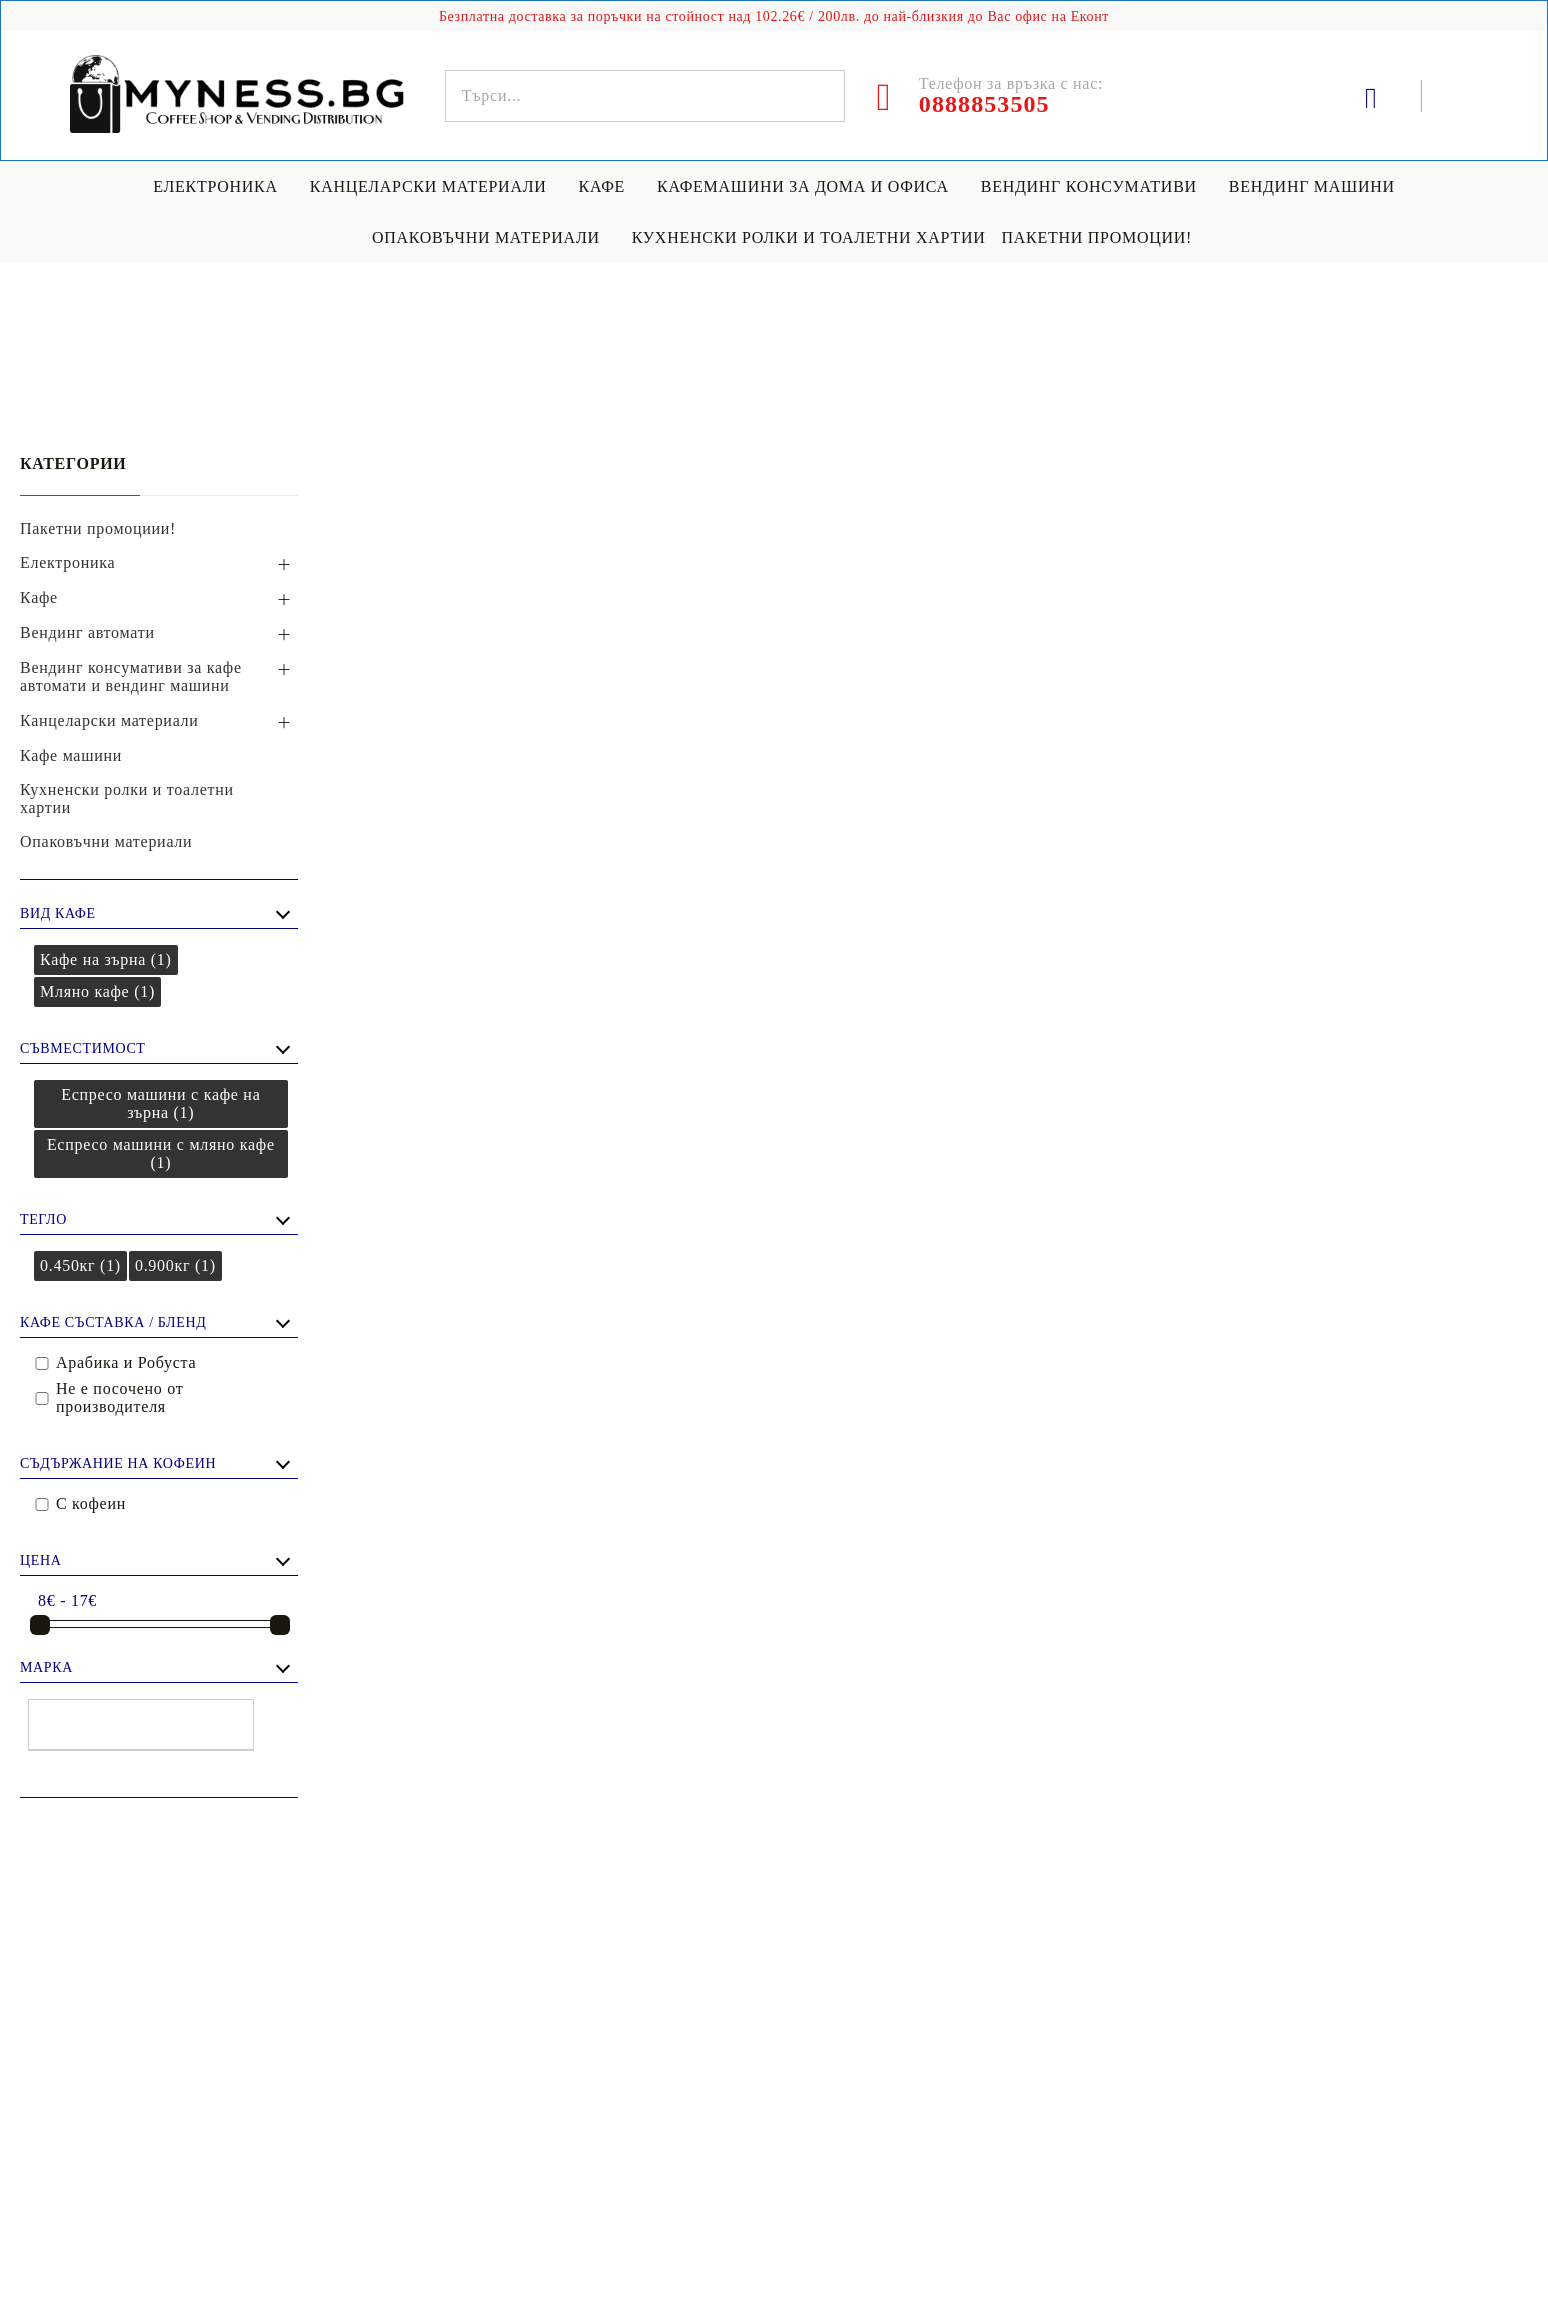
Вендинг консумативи (1089, 186)
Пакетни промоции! (1096, 237)
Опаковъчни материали (486, 237)
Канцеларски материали (428, 186)
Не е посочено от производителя (119, 1397)
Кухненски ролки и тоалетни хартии (809, 237)
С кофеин (91, 1503)
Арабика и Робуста (126, 1362)
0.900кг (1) (175, 1265)
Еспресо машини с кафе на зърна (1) (160, 1103)
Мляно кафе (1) (97, 991)
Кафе (602, 186)
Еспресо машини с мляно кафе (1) (161, 1153)
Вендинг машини (1312, 186)
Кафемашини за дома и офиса (803, 186)
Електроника (215, 186)
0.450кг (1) (80, 1265)
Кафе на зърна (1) (106, 959)
